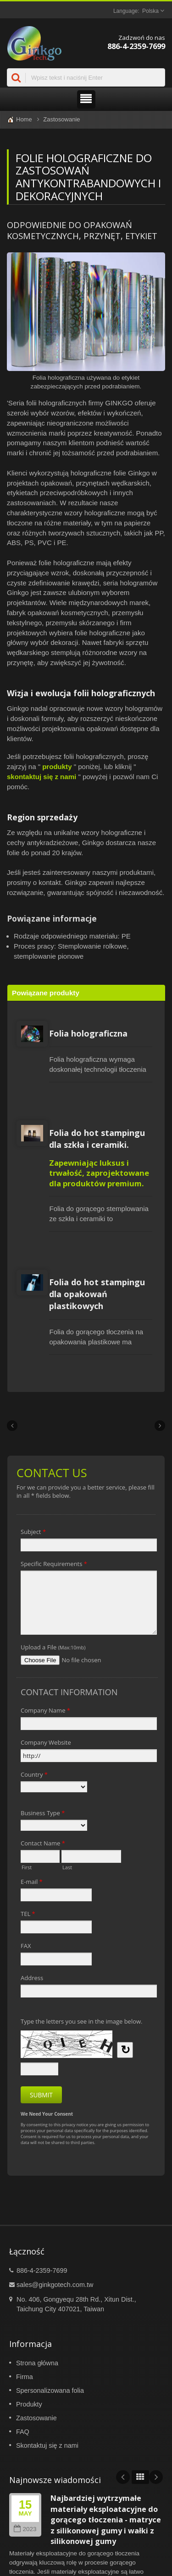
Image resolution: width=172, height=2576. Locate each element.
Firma (24, 2376)
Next (156, 2477)
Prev (123, 2477)
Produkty (29, 2404)
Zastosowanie (61, 119)
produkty (57, 766)
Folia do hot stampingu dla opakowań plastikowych (97, 1294)
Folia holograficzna (88, 1033)
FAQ (22, 2431)
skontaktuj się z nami (41, 776)
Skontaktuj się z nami (47, 2445)
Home (24, 119)
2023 (25, 2529)
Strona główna (37, 2363)
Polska (150, 11)
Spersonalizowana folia (50, 2390)
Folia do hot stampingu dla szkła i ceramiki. (97, 1138)
